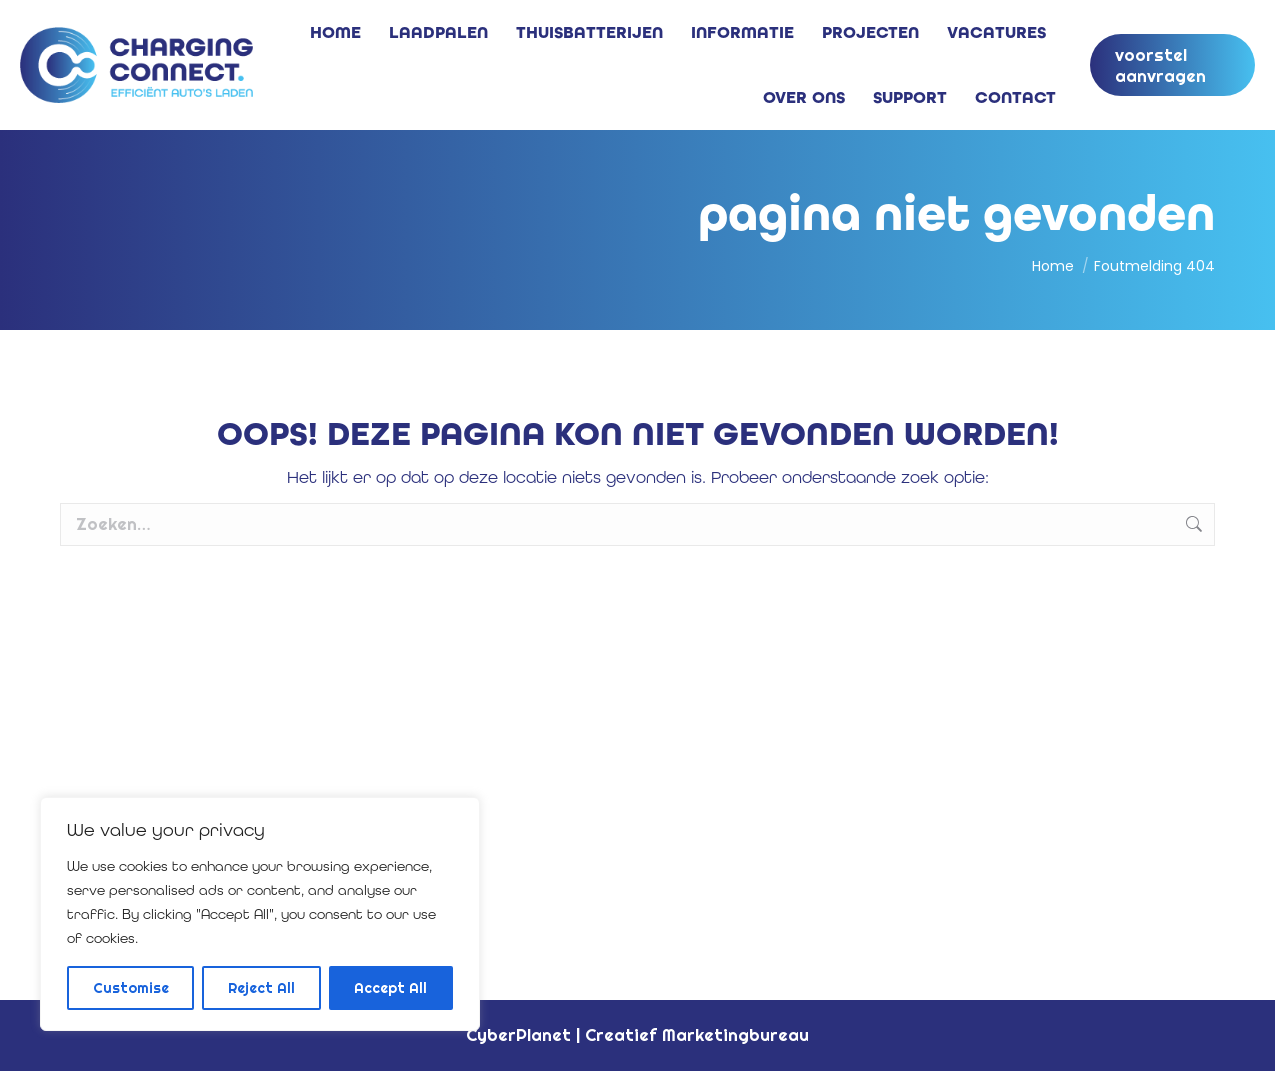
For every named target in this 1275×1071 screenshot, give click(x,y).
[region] (260, 914)
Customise (131, 988)
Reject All (261, 988)
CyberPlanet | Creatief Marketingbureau (637, 1034)
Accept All (390, 988)
